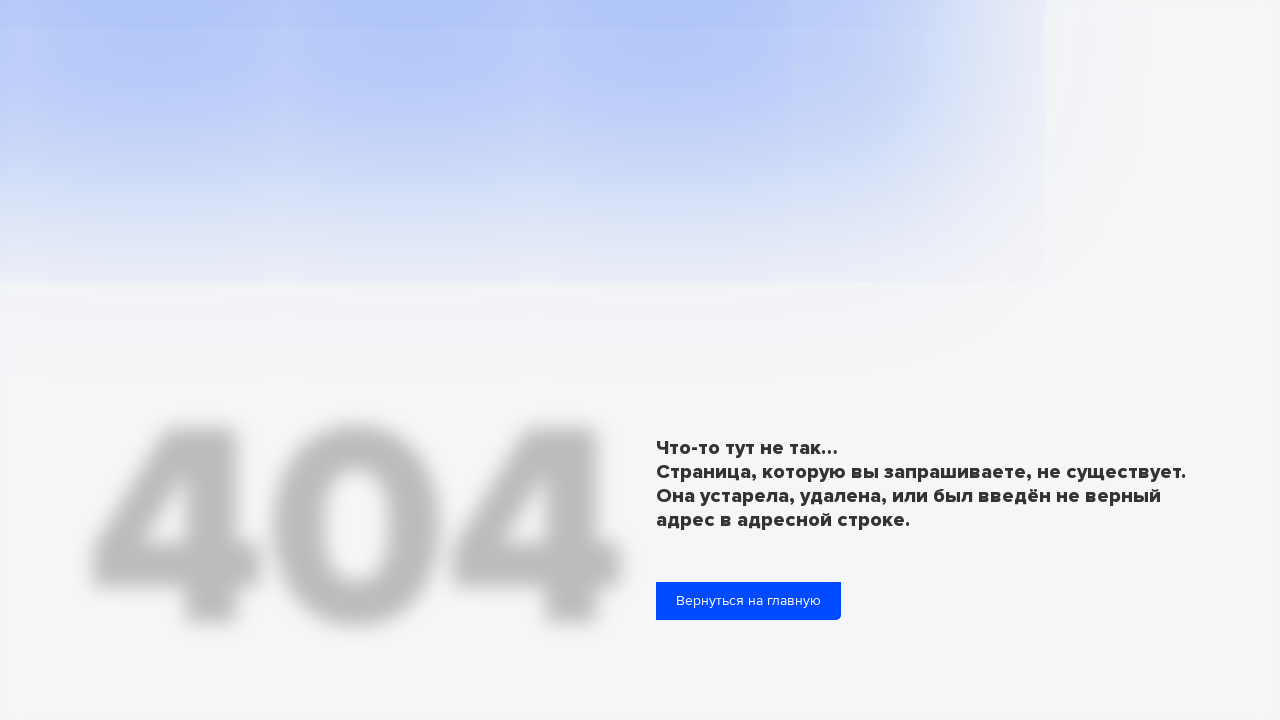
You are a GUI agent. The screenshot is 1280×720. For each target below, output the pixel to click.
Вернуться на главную (748, 600)
